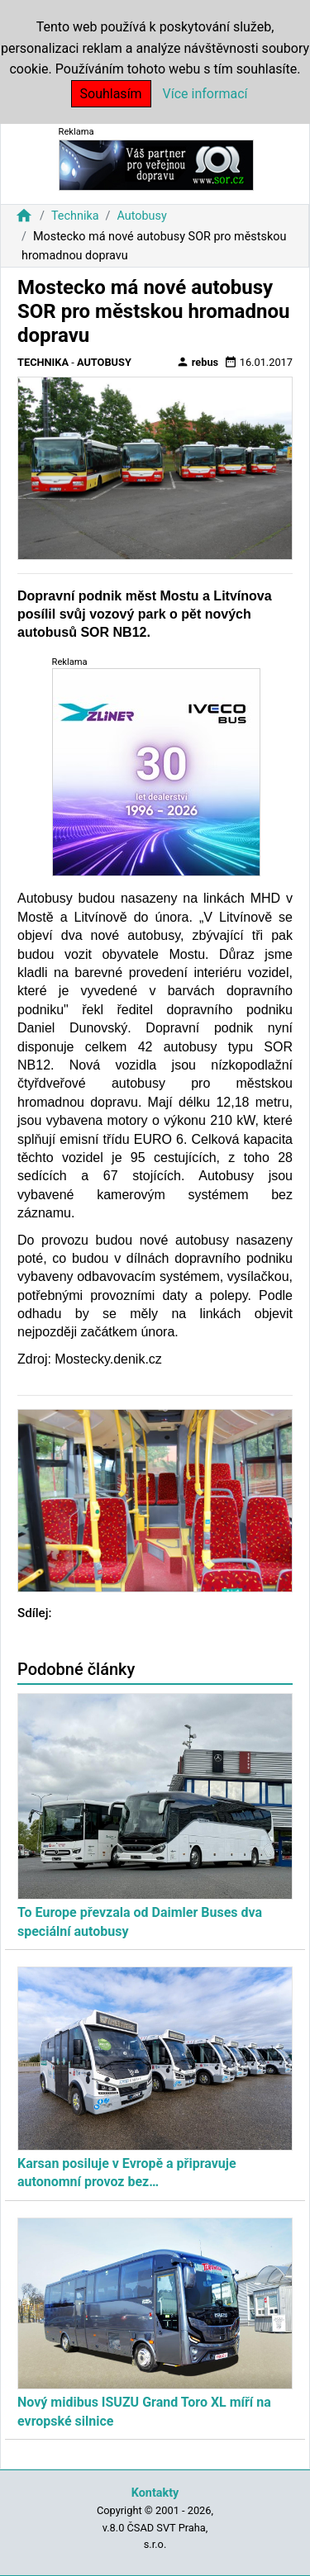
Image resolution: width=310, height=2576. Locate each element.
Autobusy (141, 216)
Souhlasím (111, 94)
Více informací (205, 94)
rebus (197, 361)
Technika (75, 216)
